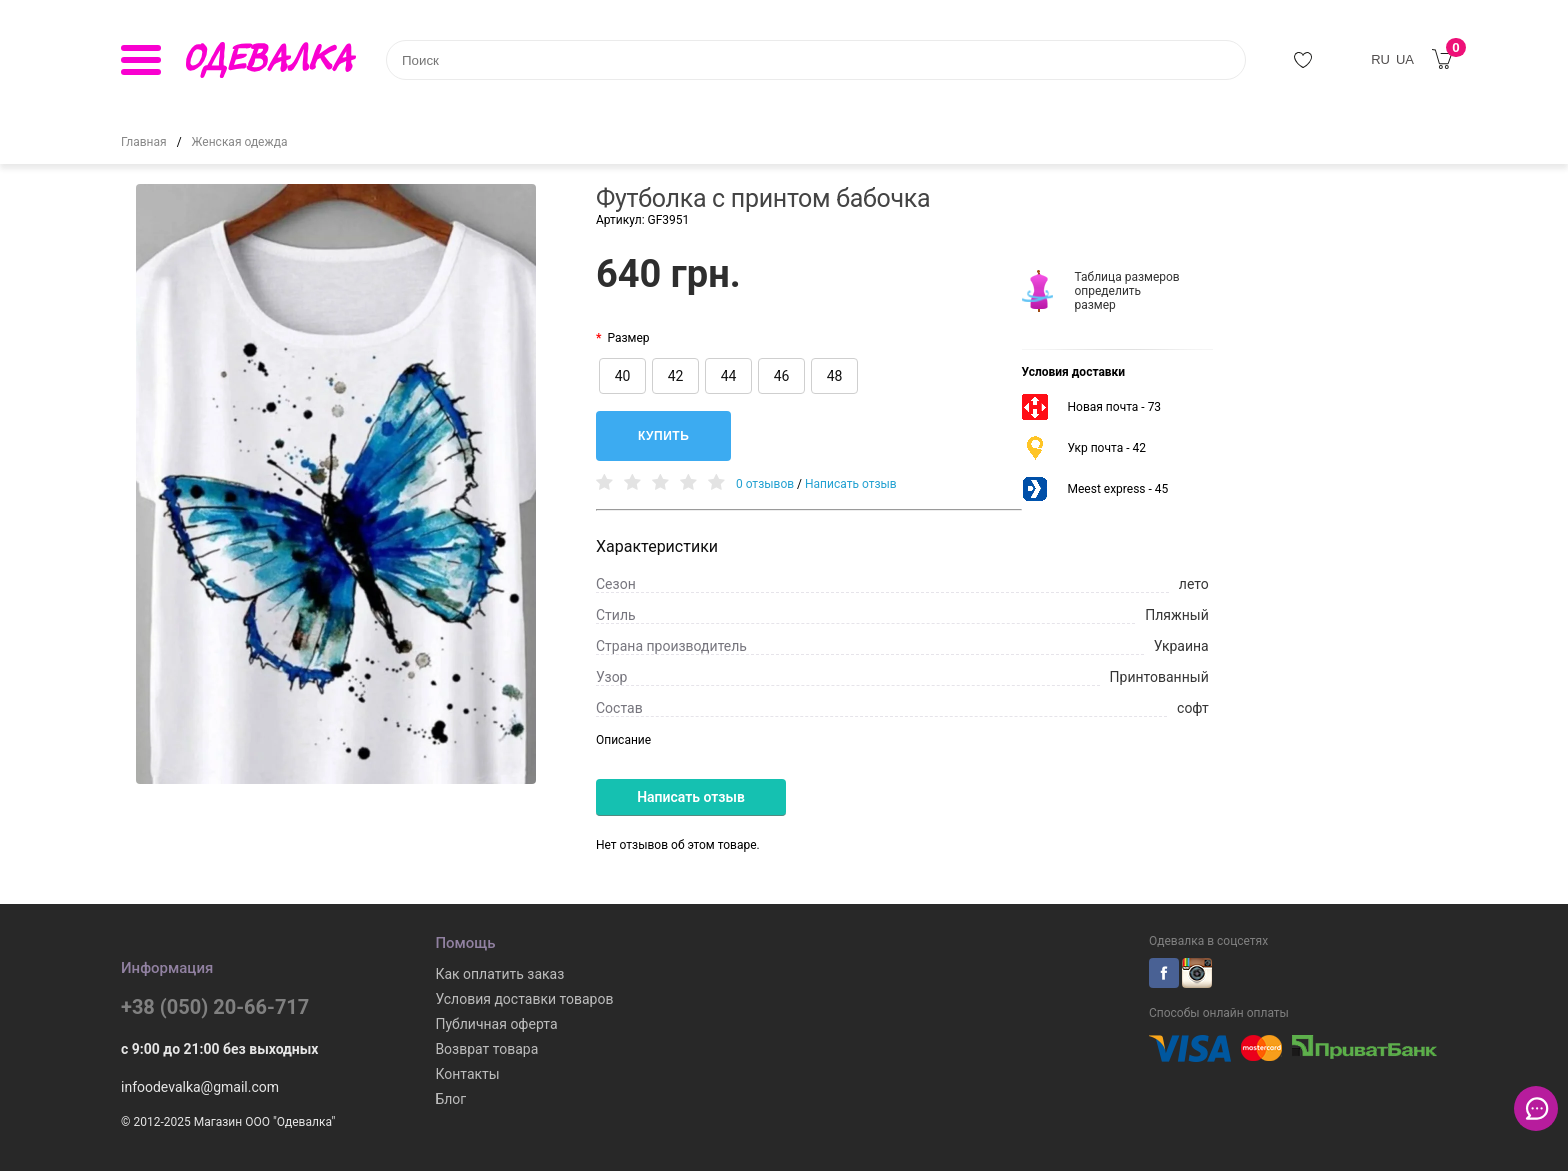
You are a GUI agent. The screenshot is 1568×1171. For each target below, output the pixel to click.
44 (729, 376)
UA (1405, 59)
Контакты (467, 1074)
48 (835, 376)
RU (1380, 59)
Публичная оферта (496, 1024)
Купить (663, 436)
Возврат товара (486, 1049)
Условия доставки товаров (524, 999)
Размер (628, 338)
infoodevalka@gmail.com (200, 1087)
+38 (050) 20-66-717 (215, 1007)
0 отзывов (765, 484)
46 (782, 376)
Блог (450, 1099)
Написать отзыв (851, 484)
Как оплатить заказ (499, 974)
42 (676, 376)
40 (623, 376)
